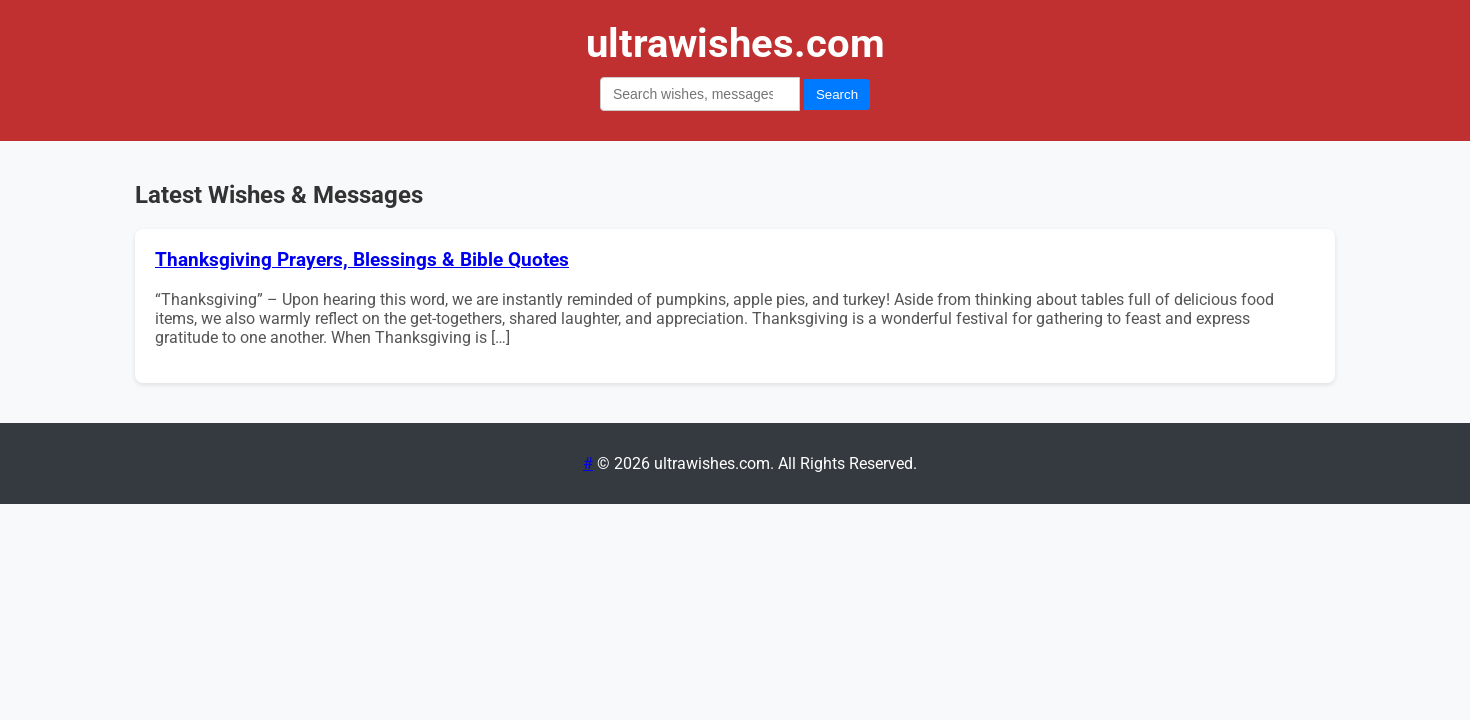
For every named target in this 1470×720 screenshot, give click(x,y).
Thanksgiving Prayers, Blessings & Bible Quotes (362, 260)
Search (837, 94)
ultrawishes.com (735, 43)
